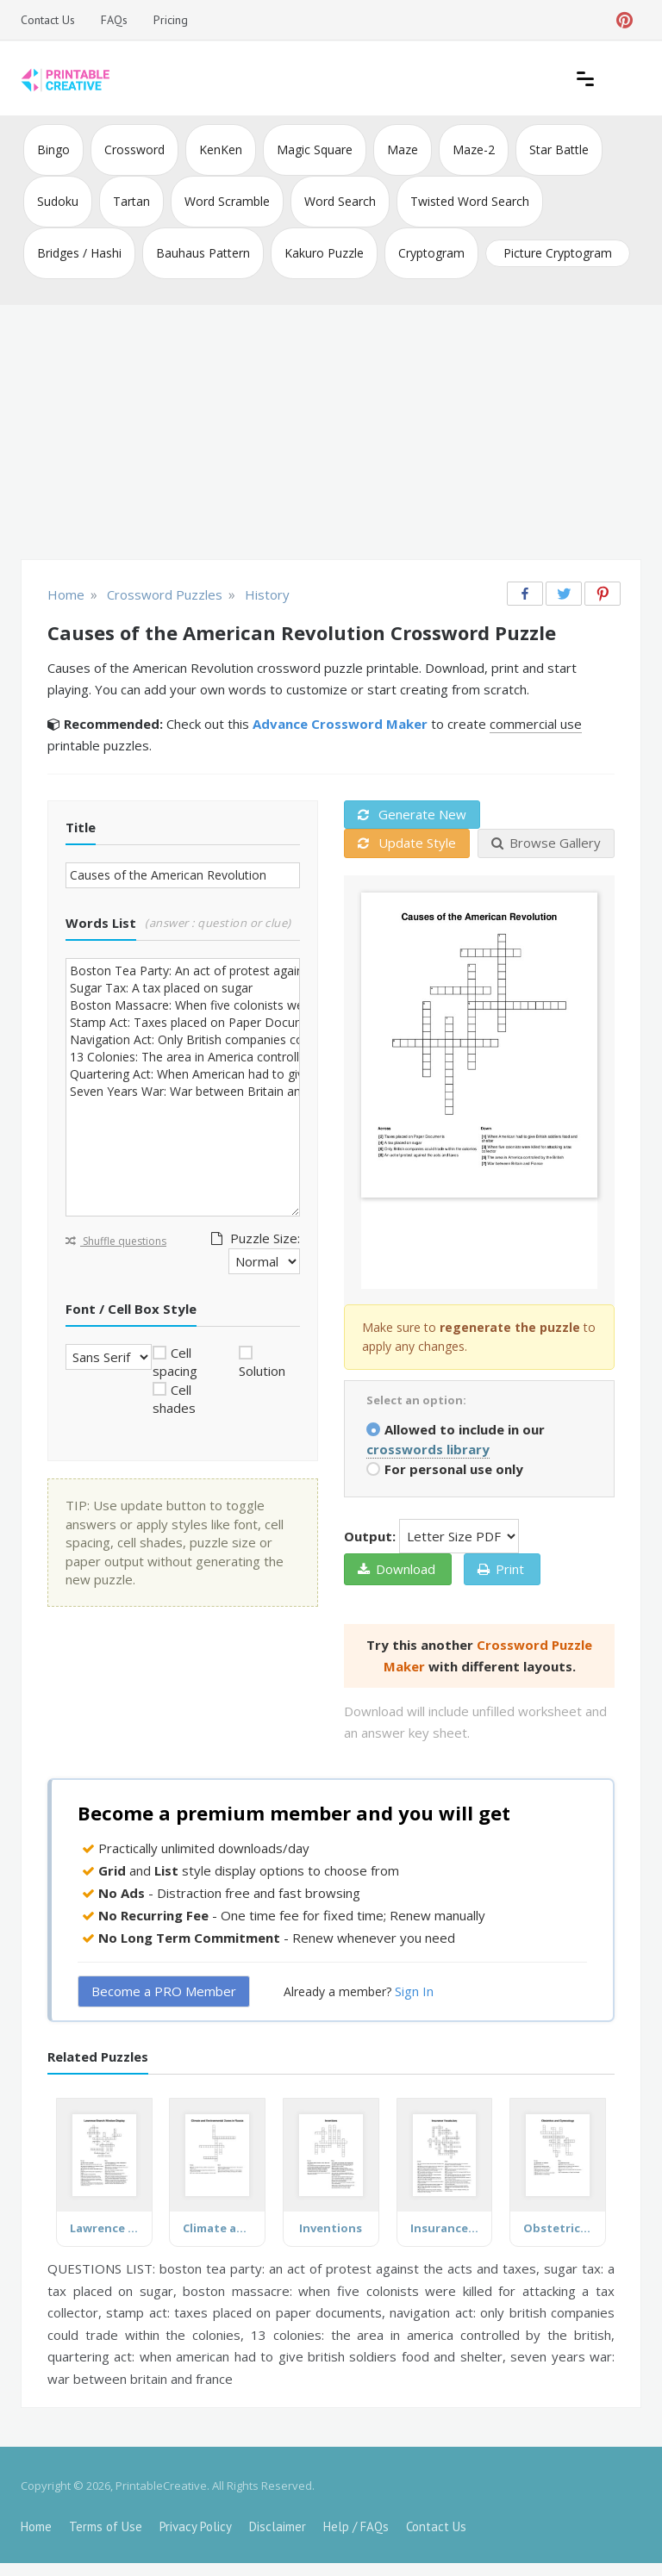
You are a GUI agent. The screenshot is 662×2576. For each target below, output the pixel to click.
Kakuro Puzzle (324, 253)
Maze (402, 149)
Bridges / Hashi (79, 253)
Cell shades (174, 1398)
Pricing (170, 20)
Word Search (340, 201)
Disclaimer (277, 2526)
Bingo (53, 149)
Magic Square (315, 149)
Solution (262, 1370)
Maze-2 (474, 149)
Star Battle (559, 149)
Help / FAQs (356, 2526)
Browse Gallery (546, 842)
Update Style (407, 842)
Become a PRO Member (163, 1991)
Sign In (414, 1991)
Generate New (412, 814)
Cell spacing (175, 1361)
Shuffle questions (116, 1241)
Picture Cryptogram (557, 253)
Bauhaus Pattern (203, 253)
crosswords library (428, 1449)
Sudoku (57, 201)
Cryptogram (431, 253)
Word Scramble (227, 201)
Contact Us (48, 20)
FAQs (114, 20)
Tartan (131, 201)
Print (501, 1568)
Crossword (134, 149)
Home (36, 2526)
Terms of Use (105, 2526)
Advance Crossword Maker (340, 723)
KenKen (220, 149)
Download (396, 1568)
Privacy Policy (195, 2526)
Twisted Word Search (469, 201)
